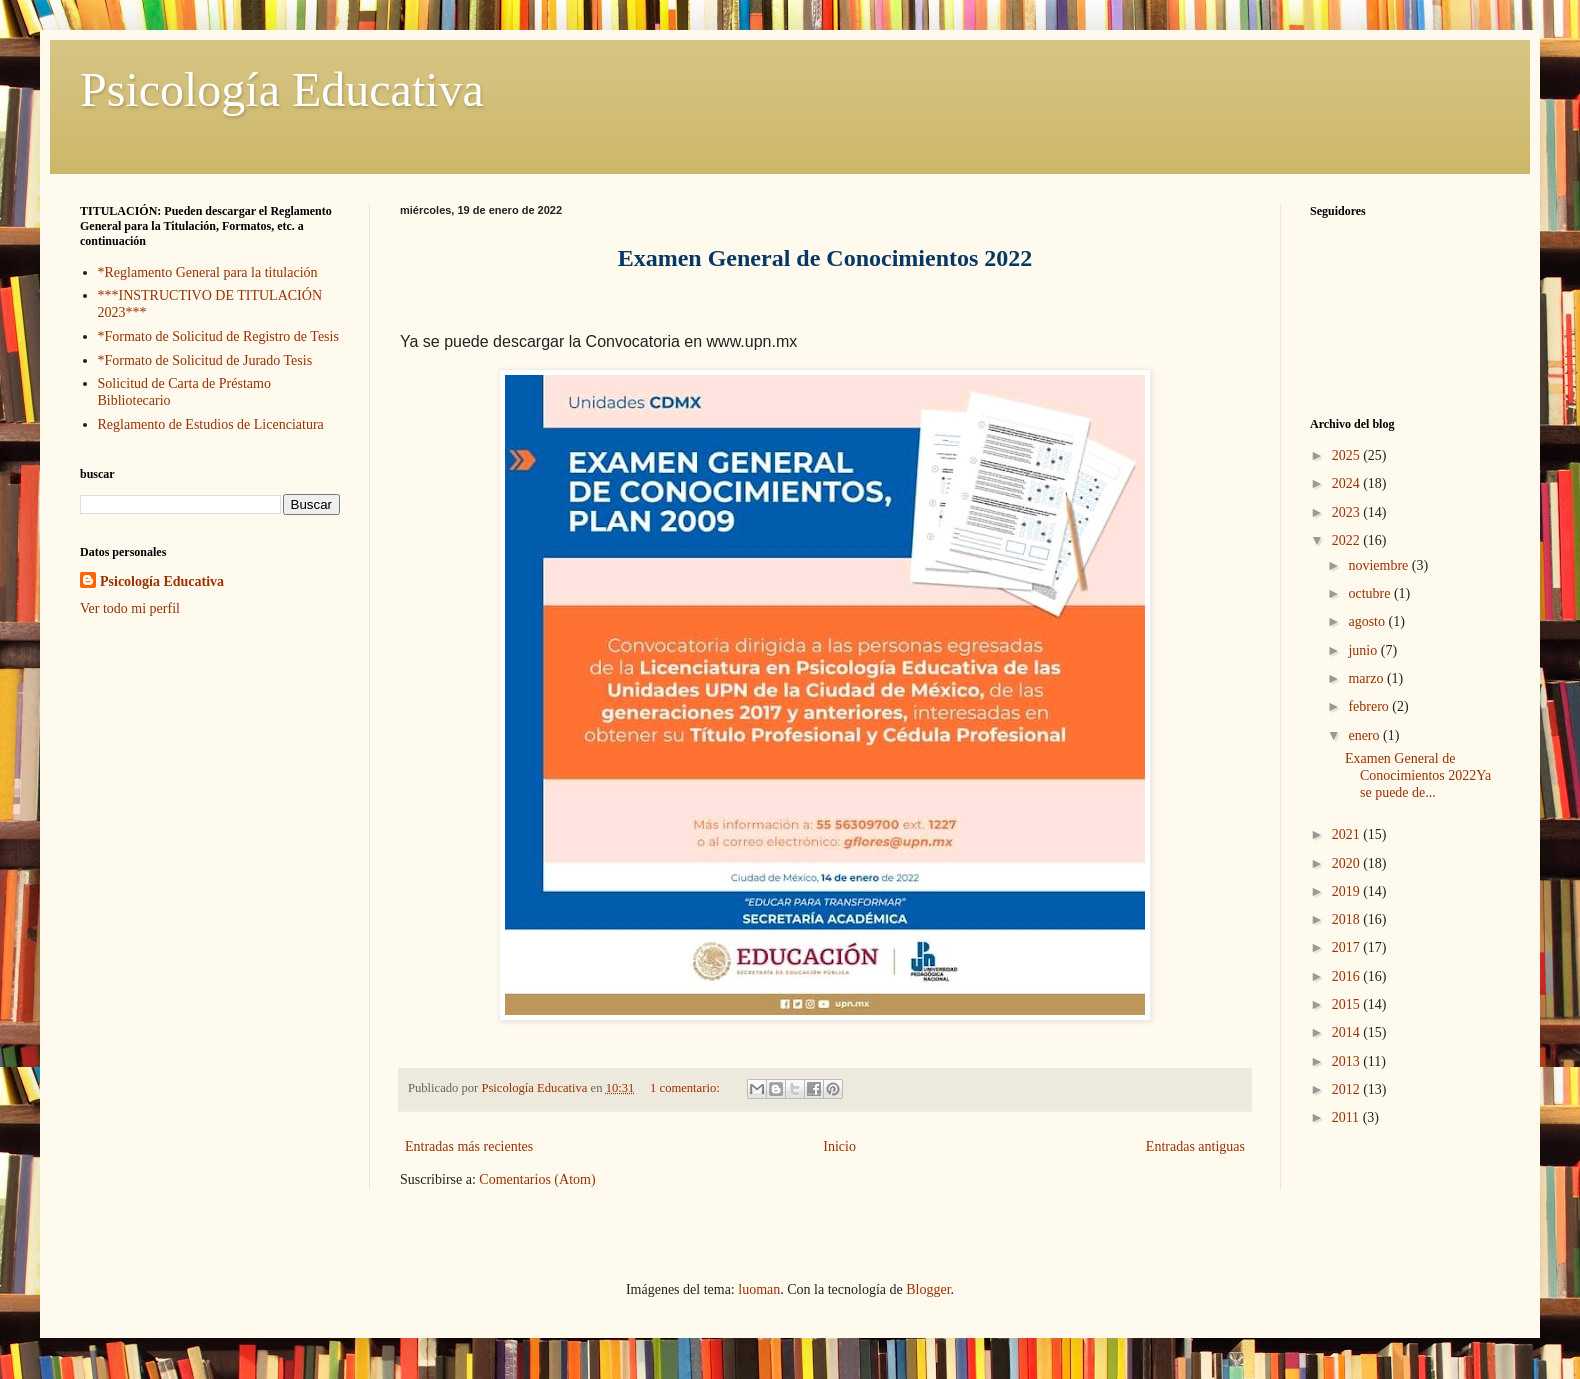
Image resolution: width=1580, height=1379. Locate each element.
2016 (1348, 976)
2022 (1348, 540)
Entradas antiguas (1195, 1146)
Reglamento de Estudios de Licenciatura (211, 424)
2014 (1348, 1032)
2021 (1348, 834)
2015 (1348, 1004)
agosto (1368, 621)
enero (1365, 735)
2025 (1348, 455)
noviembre (1379, 565)
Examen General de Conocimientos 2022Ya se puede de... (1418, 775)
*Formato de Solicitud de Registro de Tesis (218, 336)
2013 (1348, 1061)
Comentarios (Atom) (537, 1179)
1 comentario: (686, 1088)
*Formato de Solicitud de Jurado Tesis (205, 360)
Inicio (839, 1146)
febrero (1370, 706)
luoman (759, 1289)
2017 (1348, 947)
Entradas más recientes (469, 1146)
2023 (1348, 512)
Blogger (928, 1289)
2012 (1348, 1089)
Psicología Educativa (282, 89)
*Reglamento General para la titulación (208, 272)
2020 (1348, 863)
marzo (1367, 678)
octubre (1370, 593)
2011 (1347, 1117)
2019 (1348, 891)
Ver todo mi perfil (130, 608)
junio (1364, 650)
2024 (1348, 483)
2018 (1348, 919)
